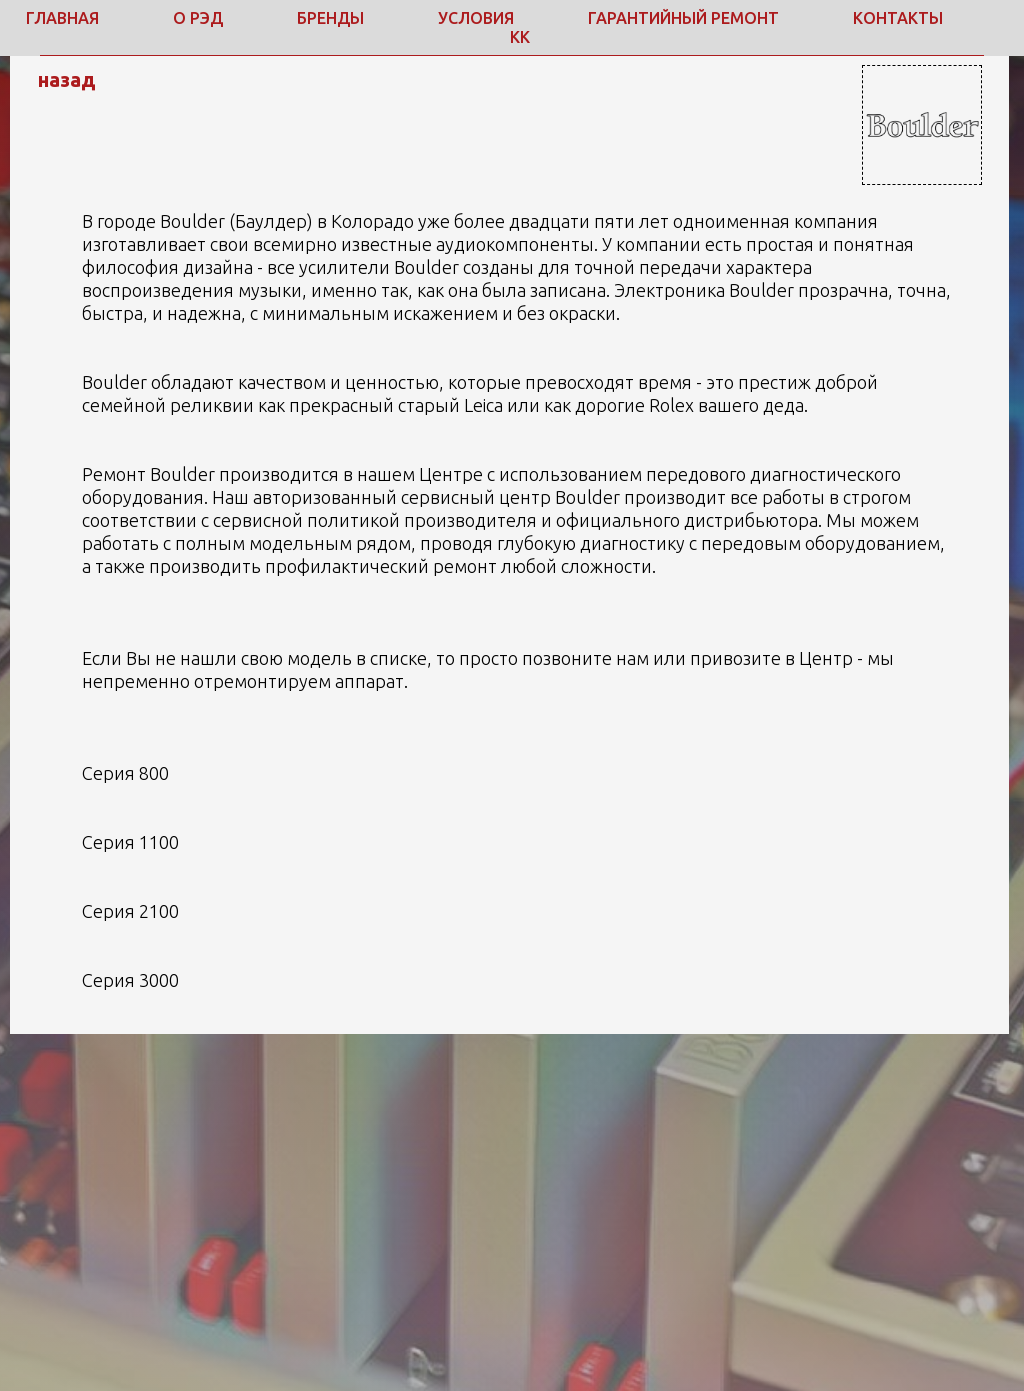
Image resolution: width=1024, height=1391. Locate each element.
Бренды (330, 18)
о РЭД (198, 18)
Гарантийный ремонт (683, 18)
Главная (62, 18)
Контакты (898, 18)
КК (520, 37)
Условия (476, 18)
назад (67, 79)
